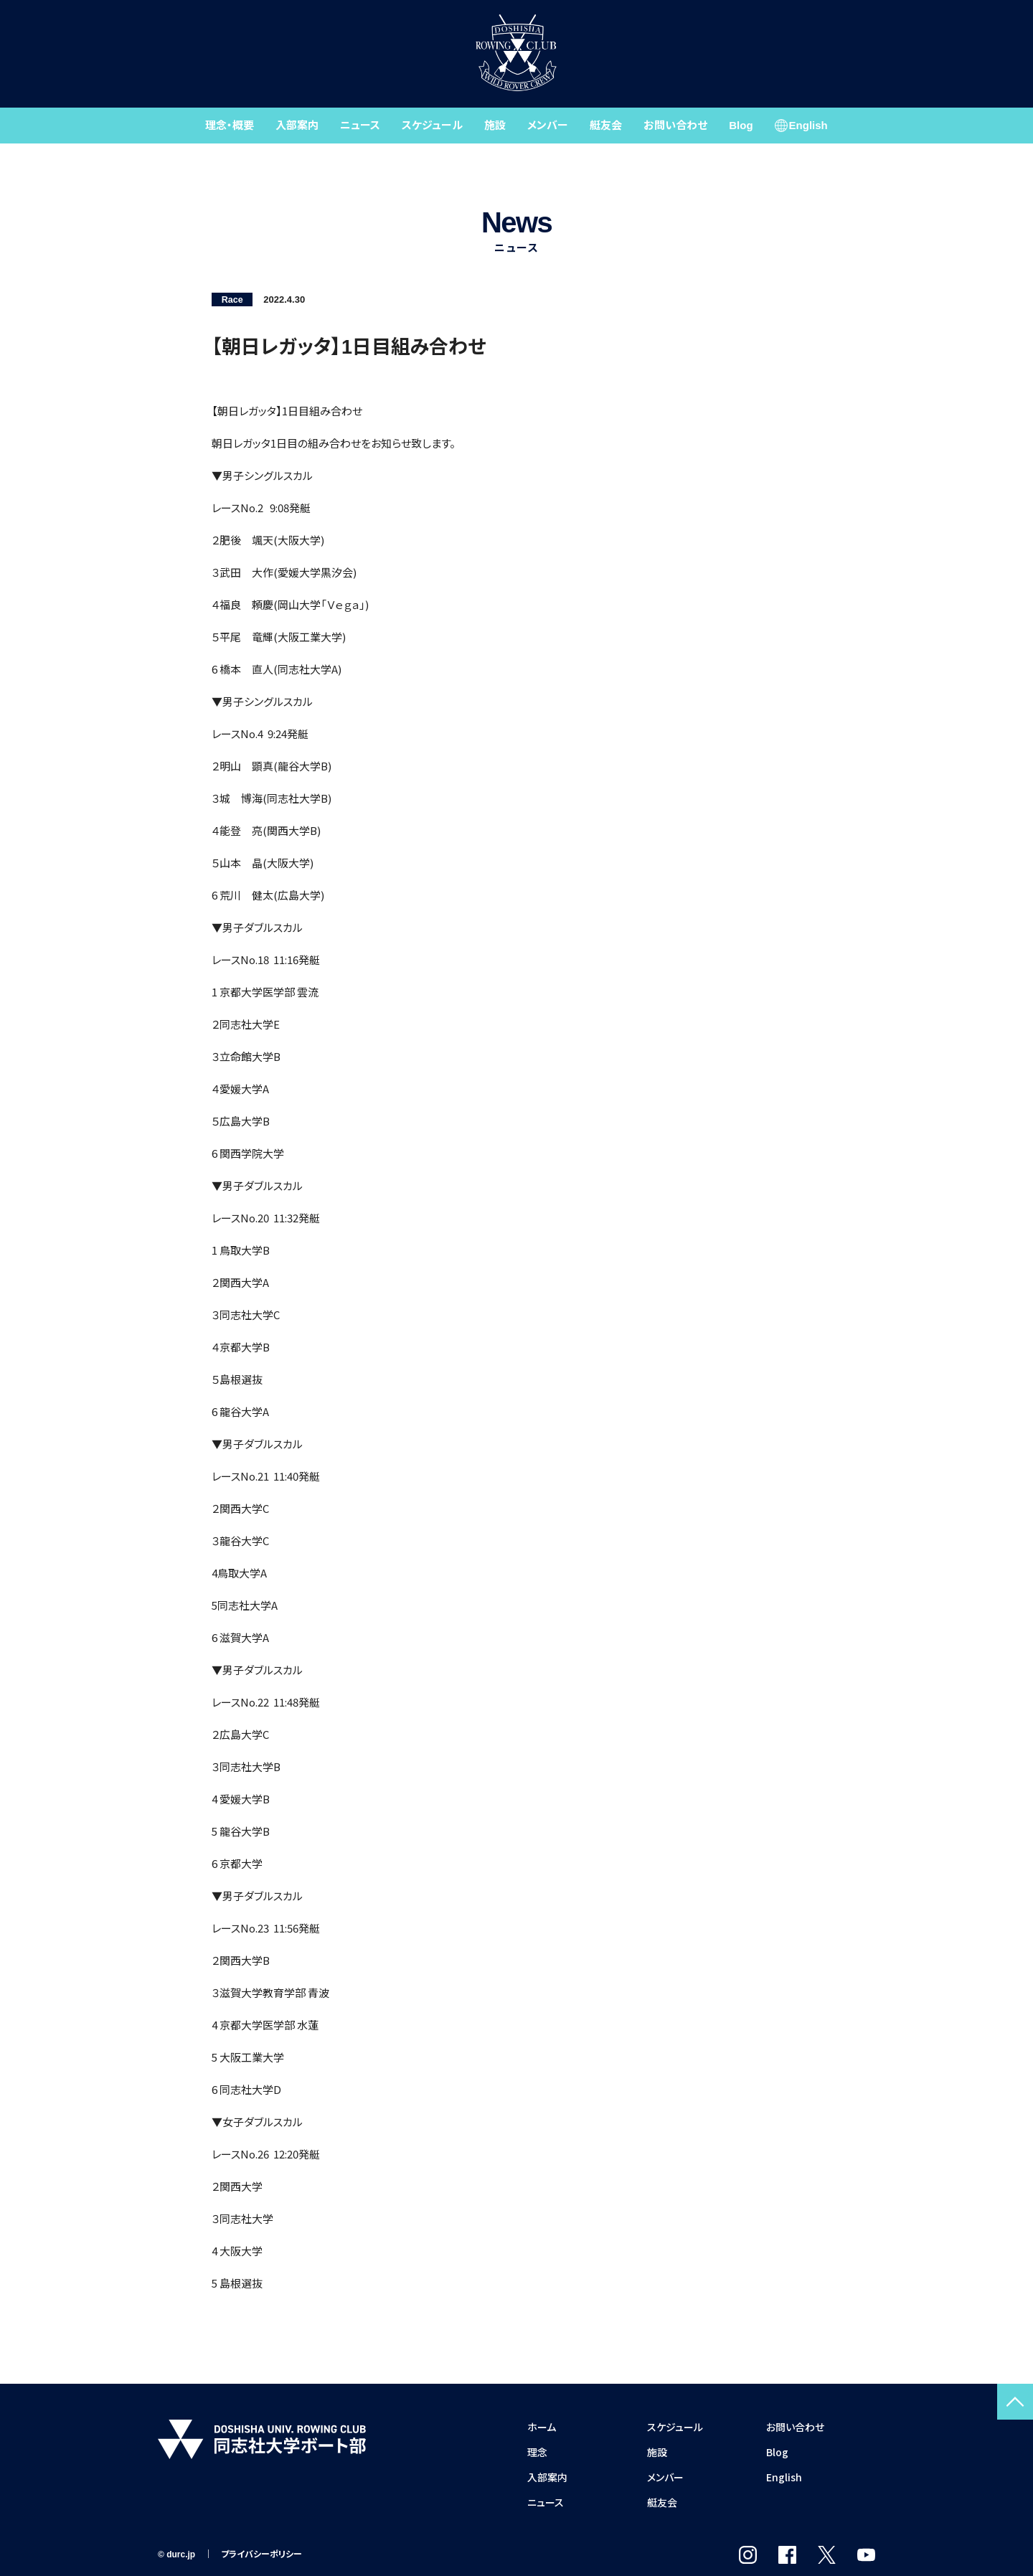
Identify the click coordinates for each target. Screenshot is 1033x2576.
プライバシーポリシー (261, 2554)
